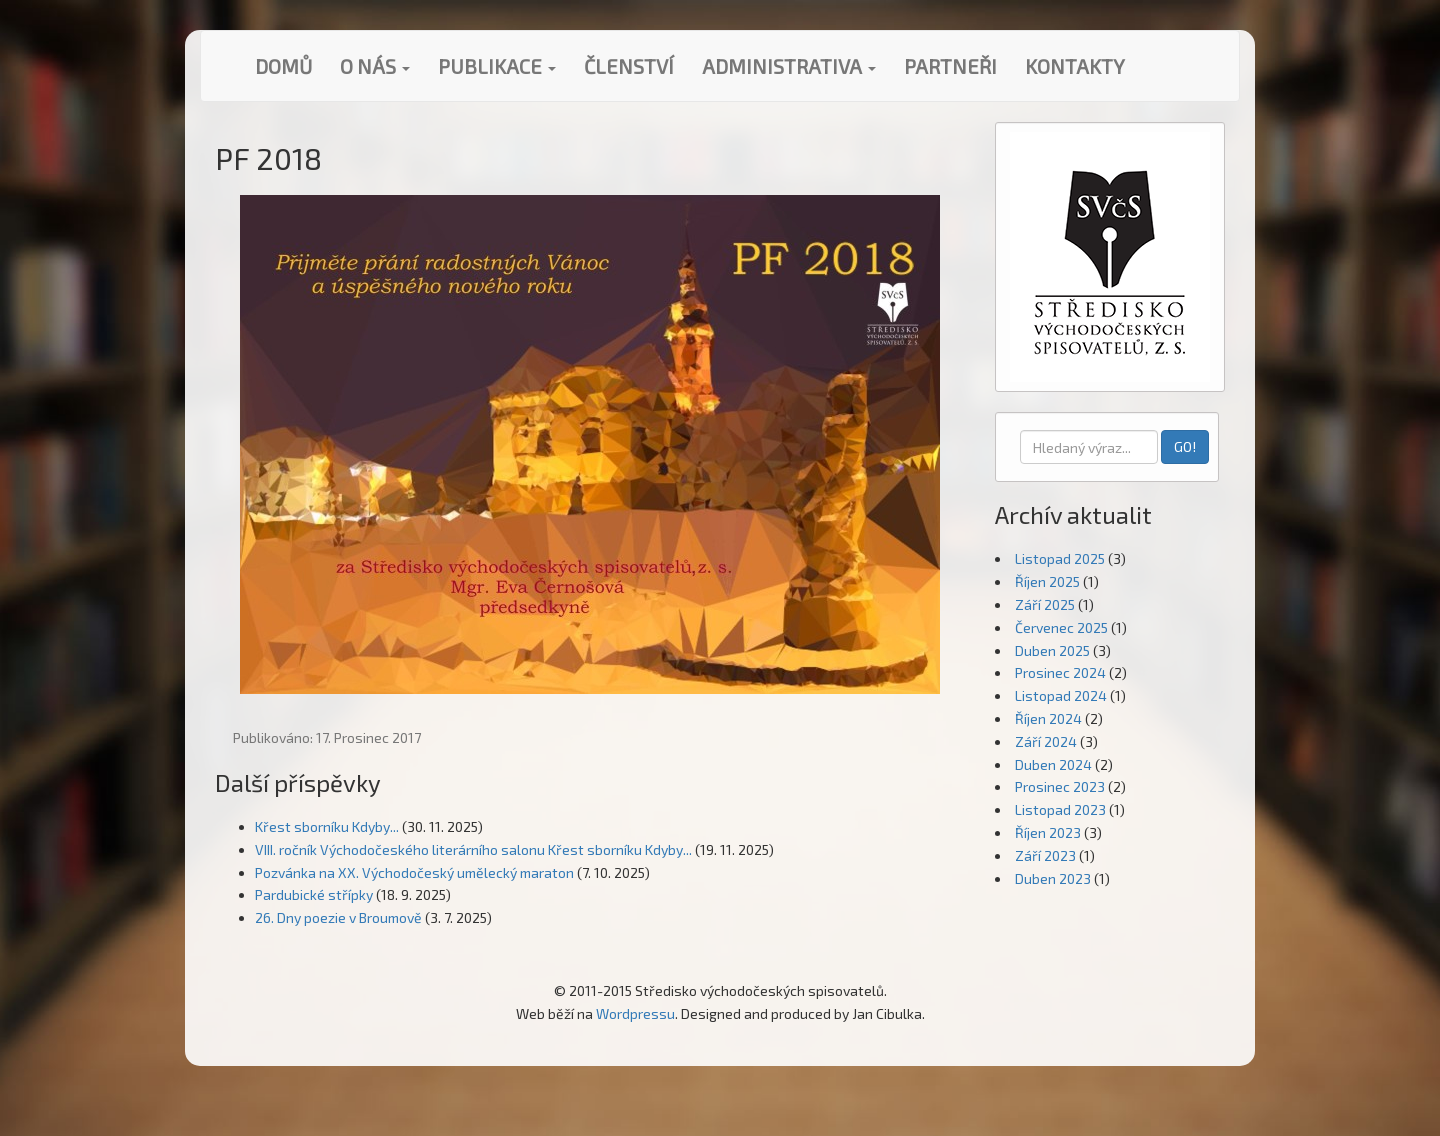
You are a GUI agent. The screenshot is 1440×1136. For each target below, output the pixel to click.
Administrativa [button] (789, 66)
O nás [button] (375, 66)
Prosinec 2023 (1060, 786)
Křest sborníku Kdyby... (327, 826)
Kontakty (1075, 66)
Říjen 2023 (1048, 832)
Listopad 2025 (1060, 558)
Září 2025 (1045, 604)
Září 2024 (1046, 741)
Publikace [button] (497, 66)
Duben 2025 (1052, 650)
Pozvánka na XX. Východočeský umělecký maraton (414, 872)
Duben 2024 (1053, 764)
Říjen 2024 (1048, 718)
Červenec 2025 (1061, 627)
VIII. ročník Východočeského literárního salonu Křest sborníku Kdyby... (473, 849)
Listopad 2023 (1060, 809)
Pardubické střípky (314, 894)
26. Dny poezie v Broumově (338, 917)
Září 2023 (1045, 855)
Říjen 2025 (1047, 581)
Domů (283, 66)
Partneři (950, 66)
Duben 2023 (1053, 878)
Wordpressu (635, 1013)
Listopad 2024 (1061, 695)
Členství (629, 66)
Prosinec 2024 (1060, 672)
